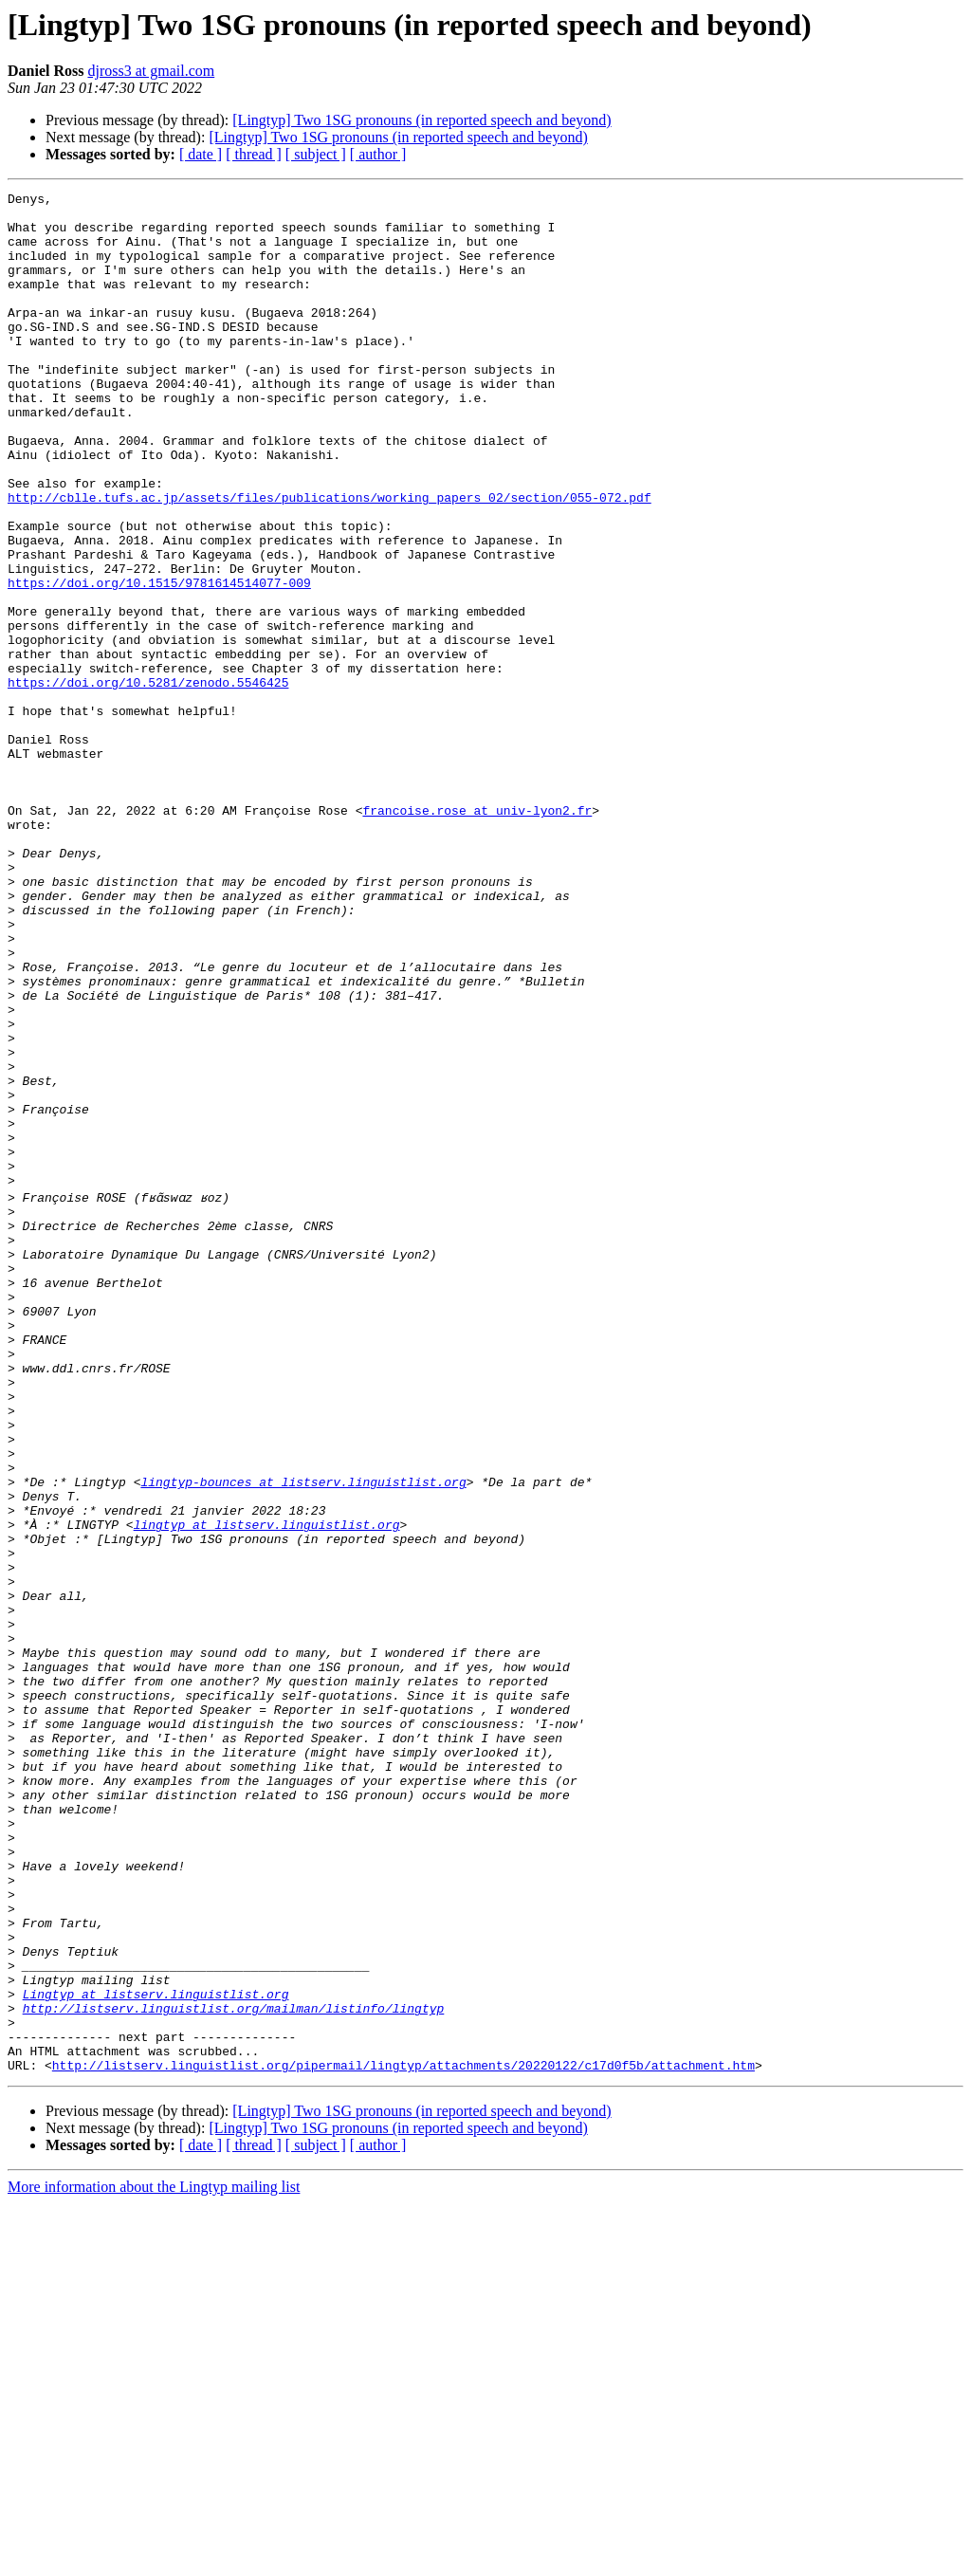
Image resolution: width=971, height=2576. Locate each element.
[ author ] (378, 154)
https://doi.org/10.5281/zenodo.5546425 (148, 781)
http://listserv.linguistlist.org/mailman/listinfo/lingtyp (234, 2369)
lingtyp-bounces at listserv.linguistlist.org (303, 1737)
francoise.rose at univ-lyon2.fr (477, 935)
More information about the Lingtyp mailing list (154, 2559)
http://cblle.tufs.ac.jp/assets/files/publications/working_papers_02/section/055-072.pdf (329, 559)
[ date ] (200, 154)
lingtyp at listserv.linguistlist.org (267, 1788)
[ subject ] (315, 154)
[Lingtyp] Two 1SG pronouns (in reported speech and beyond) (421, 120)
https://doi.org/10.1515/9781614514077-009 (159, 662)
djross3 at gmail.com (150, 71)
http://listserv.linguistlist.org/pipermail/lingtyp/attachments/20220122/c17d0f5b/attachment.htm (403, 2437)
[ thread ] (254, 154)
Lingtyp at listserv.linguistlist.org (156, 2352)
